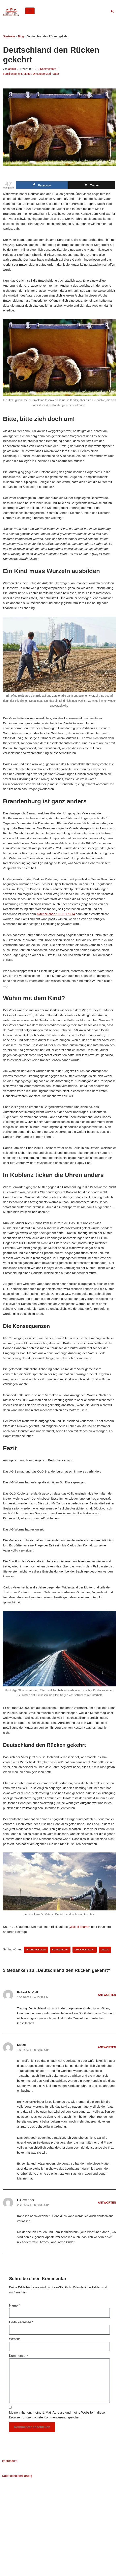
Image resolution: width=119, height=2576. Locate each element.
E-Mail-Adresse (21, 2408)
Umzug (9, 2027)
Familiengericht (13, 74)
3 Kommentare (48, 69)
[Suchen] (112, 11)
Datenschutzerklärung (17, 2565)
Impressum (10, 2550)
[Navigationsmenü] (30, 10)
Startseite (9, 36)
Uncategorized (43, 74)
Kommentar (18, 2443)
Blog (21, 36)
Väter (57, 74)
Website (15, 2425)
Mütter (28, 74)
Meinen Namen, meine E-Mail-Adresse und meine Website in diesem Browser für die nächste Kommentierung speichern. (58, 2504)
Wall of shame (82, 1995)
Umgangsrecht (87, 2018)
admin (12, 69)
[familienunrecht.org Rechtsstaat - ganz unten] (11, 11)
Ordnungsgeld (37, 2018)
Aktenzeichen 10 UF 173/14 (81, 932)
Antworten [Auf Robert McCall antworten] (106, 2072)
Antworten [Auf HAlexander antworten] (106, 2286)
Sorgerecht (62, 2018)
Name (14, 2391)
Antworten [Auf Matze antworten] (106, 2126)
